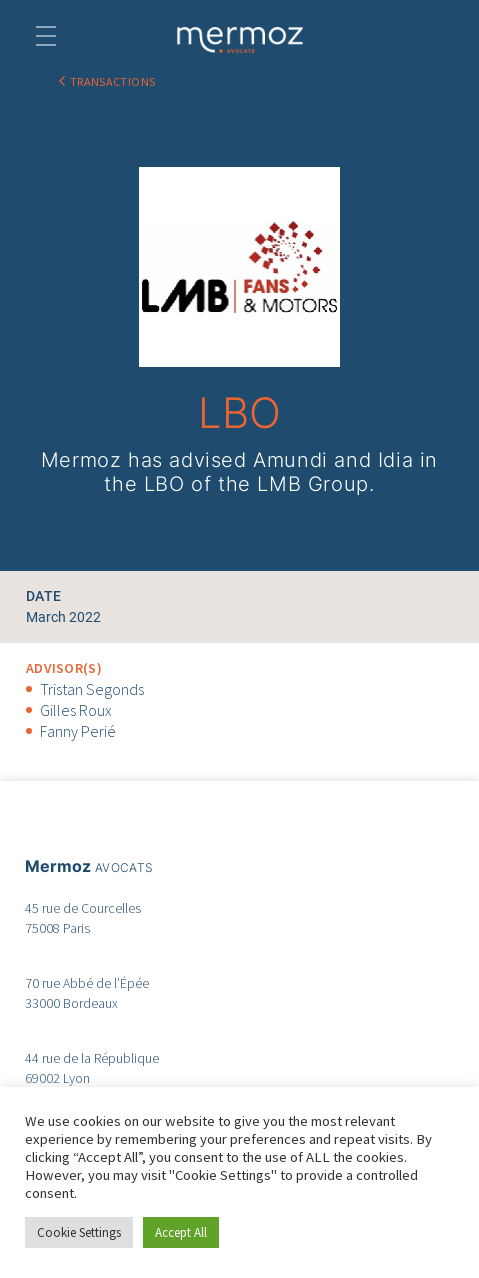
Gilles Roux (76, 710)
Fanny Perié (78, 731)
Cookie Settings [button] (79, 1232)
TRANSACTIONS (112, 81)
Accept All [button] (181, 1232)
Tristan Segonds (92, 689)
